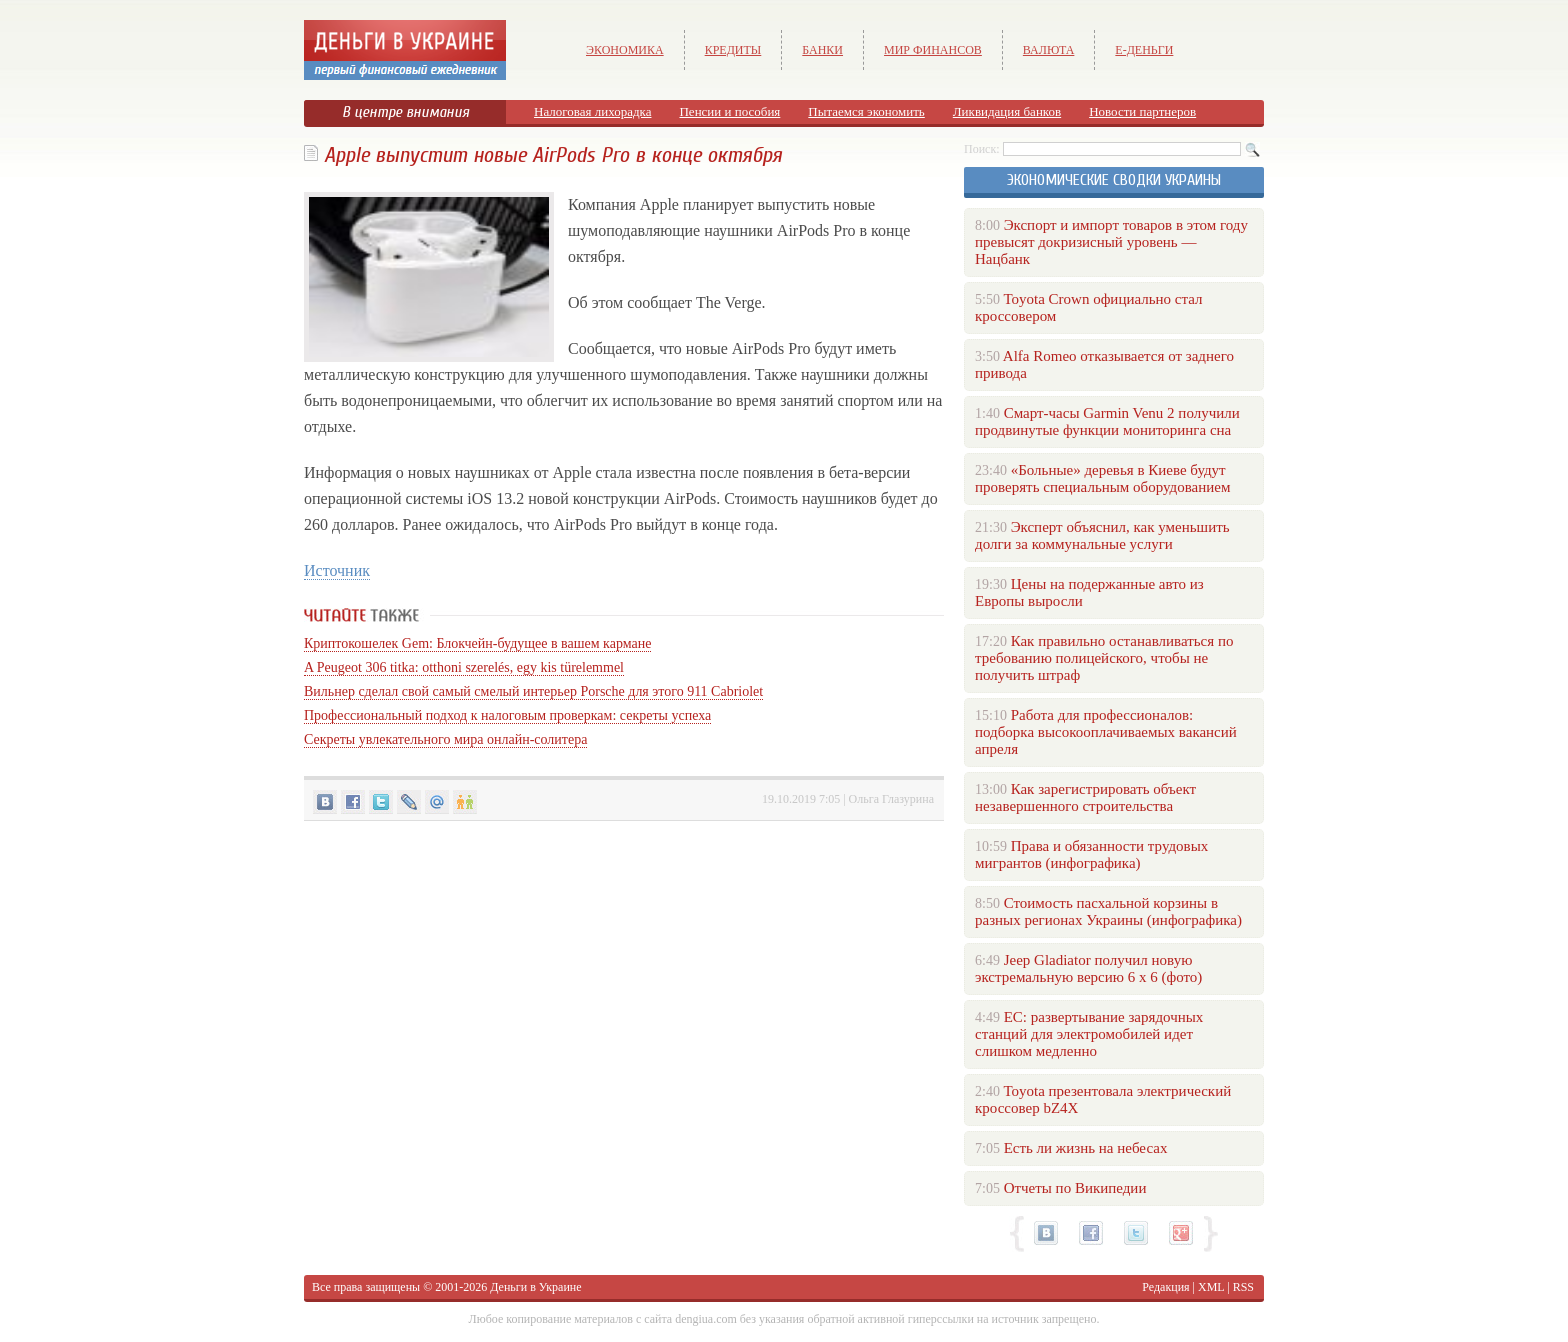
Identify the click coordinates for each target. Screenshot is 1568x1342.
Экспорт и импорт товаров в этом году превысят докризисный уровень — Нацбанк (1111, 242)
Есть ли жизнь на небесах (1086, 1148)
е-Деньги (1144, 50)
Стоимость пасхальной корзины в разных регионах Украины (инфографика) (1108, 911)
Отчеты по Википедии (1075, 1188)
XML (1211, 1287)
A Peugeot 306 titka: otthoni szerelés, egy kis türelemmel (464, 667)
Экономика (625, 50)
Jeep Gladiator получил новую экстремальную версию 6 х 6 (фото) (1088, 968)
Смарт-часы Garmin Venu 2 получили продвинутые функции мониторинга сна (1107, 421)
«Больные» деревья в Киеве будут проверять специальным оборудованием (1102, 478)
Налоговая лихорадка (592, 111)
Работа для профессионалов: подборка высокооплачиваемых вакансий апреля (1106, 732)
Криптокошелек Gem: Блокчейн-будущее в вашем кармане (477, 643)
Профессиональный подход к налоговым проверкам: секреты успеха (507, 715)
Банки (822, 50)
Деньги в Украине (535, 1287)
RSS (1243, 1287)
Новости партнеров (1142, 111)
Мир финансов (933, 50)
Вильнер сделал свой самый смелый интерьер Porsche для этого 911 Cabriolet (533, 691)
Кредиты (733, 50)
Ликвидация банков (1007, 111)
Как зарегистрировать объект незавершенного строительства (1085, 797)
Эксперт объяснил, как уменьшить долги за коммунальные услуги (1102, 535)
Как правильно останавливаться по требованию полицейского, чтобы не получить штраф (1104, 658)
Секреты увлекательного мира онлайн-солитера (445, 739)
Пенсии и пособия (729, 111)
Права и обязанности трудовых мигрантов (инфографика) (1091, 854)
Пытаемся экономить (866, 111)
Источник (337, 570)
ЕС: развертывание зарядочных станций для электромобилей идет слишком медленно (1089, 1034)
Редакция (1165, 1287)
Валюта (1049, 50)
